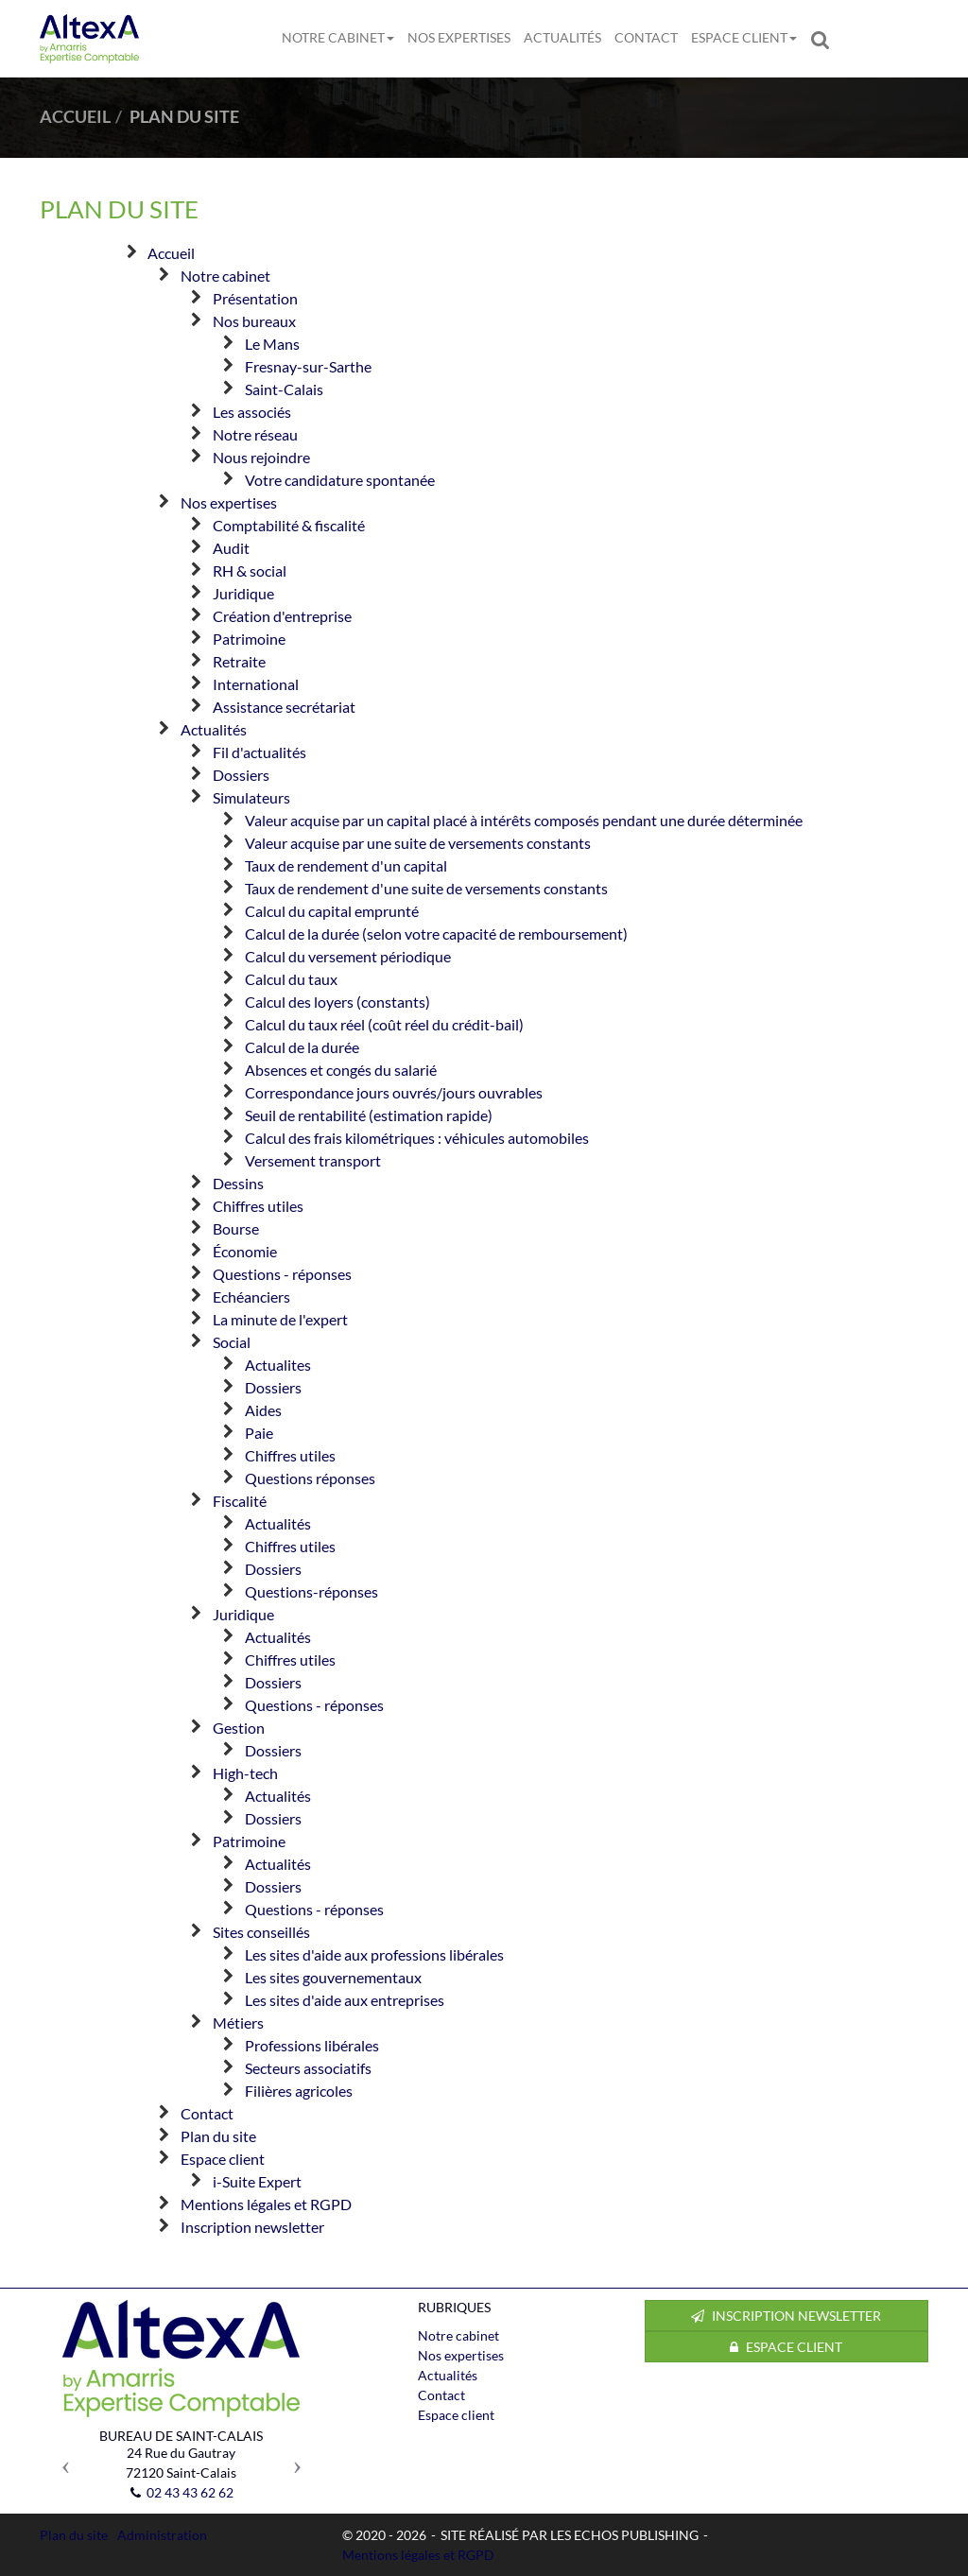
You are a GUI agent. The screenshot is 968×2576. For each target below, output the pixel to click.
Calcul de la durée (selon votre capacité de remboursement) (436, 933)
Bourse (236, 1228)
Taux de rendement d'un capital (346, 865)
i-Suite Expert (257, 2181)
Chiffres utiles (258, 1206)
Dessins (238, 1183)
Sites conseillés (261, 1932)
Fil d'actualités (259, 752)
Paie (259, 1433)
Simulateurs (251, 797)
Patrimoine (249, 639)
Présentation (255, 298)
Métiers (238, 2022)
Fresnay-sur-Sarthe (308, 366)
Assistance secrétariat (284, 707)
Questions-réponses (311, 1591)
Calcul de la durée (302, 1047)
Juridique (243, 593)
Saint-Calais (284, 389)
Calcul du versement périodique (348, 956)
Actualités (562, 37)
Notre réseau (255, 434)
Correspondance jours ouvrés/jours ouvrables (394, 1092)
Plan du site (218, 2136)
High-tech (245, 1773)
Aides (263, 1410)
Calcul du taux (291, 979)
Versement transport (313, 1160)
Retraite (239, 661)
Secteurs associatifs (308, 2068)
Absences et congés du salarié (341, 1070)
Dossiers (241, 775)
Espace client (744, 37)
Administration (162, 2535)
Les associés (252, 412)
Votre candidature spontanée (340, 480)
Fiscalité (240, 1501)
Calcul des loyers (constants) (337, 1002)
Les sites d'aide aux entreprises (344, 2000)
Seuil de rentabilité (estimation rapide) (369, 1115)
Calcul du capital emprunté (332, 911)
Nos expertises (458, 37)
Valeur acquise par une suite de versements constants (418, 843)
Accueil (171, 253)
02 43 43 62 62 (190, 2492)
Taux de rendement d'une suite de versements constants (426, 888)
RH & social (249, 570)
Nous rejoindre (261, 457)
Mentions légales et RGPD (266, 2204)
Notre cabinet (338, 37)
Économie (245, 1251)
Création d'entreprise (282, 616)
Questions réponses (310, 1478)
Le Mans (272, 344)
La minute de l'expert (280, 1319)
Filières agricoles (299, 2091)
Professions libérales (312, 2045)
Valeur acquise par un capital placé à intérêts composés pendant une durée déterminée (524, 820)
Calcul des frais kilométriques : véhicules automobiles (417, 1138)
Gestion (239, 1728)
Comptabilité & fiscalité (289, 525)
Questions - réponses (282, 1274)
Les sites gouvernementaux (333, 1977)
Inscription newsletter (252, 2227)
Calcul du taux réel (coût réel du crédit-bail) (384, 1024)
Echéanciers (251, 1296)
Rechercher (823, 38)
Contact (646, 37)
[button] (61, 2459)
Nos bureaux (254, 321)
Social (232, 1342)
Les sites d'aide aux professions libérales (374, 1954)
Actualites (278, 1365)
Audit (231, 548)
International (256, 684)
